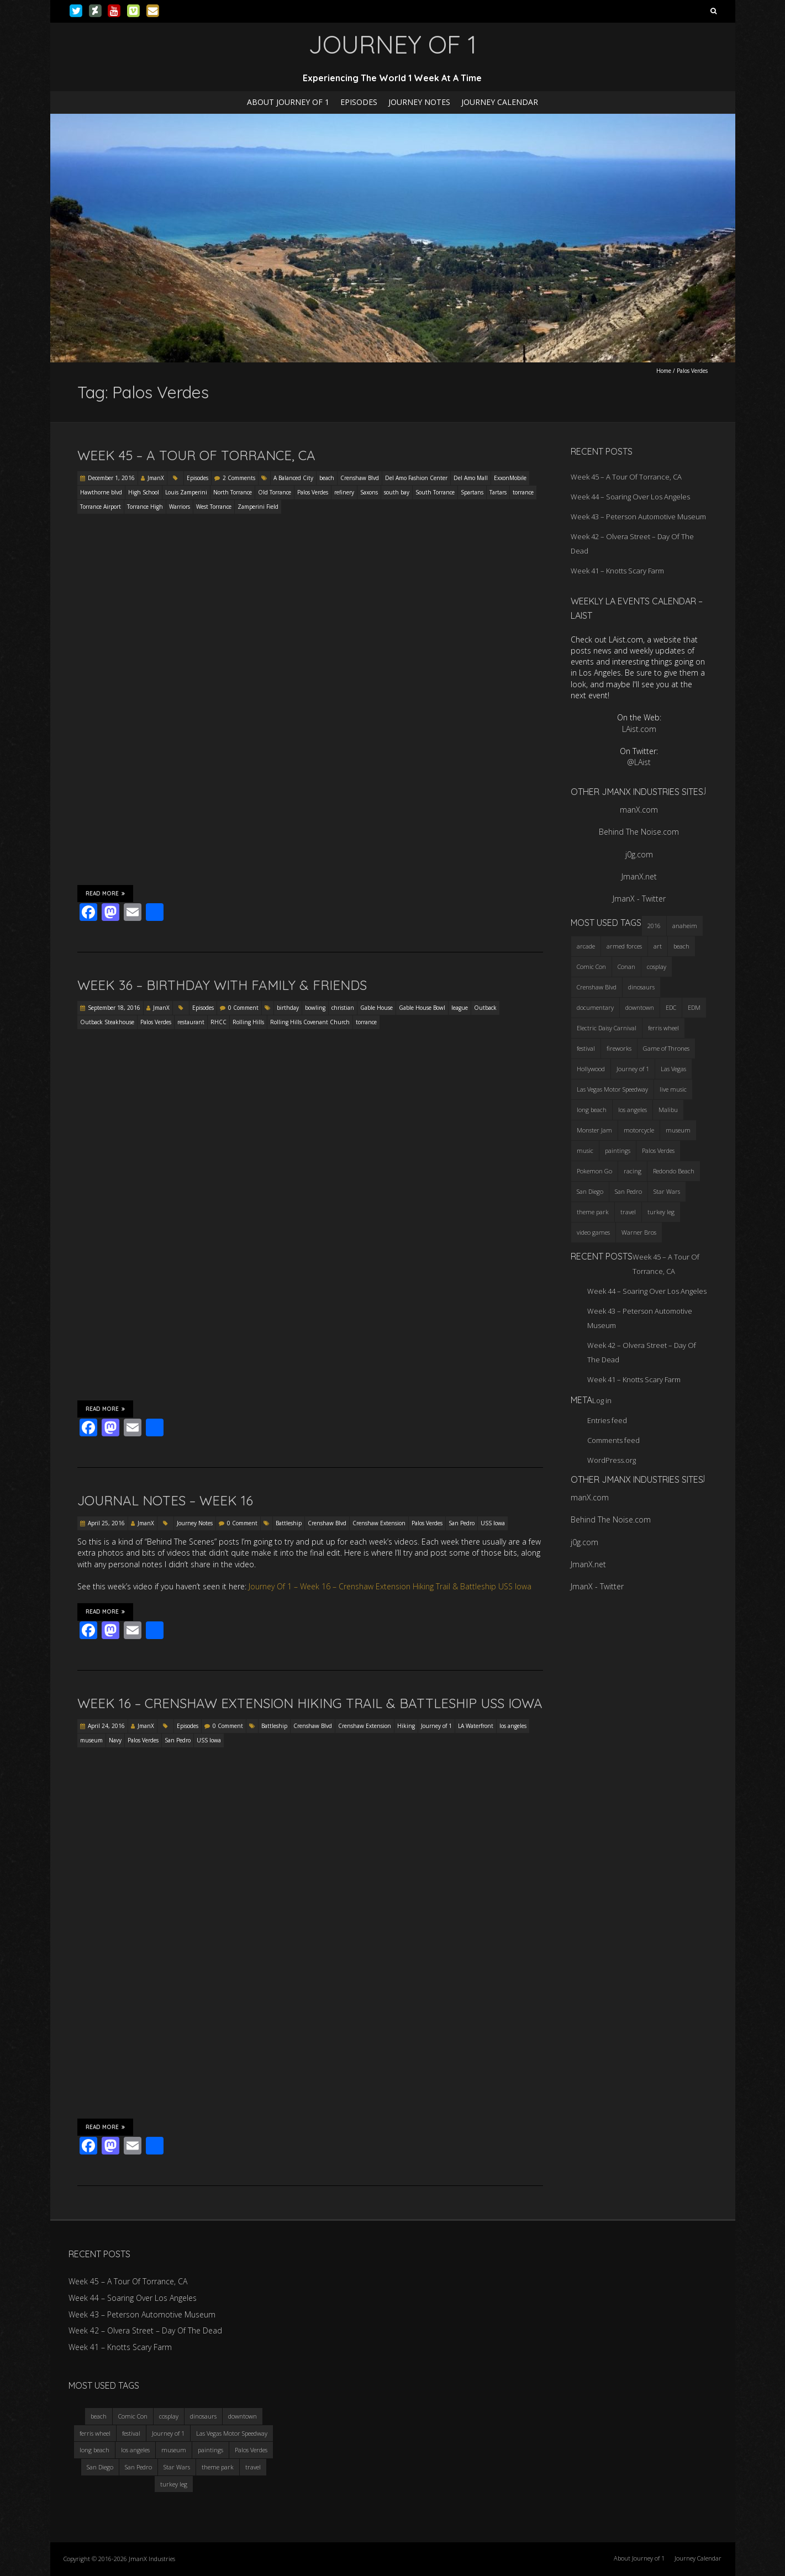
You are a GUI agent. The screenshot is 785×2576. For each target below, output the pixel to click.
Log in (602, 1400)
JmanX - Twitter (639, 898)
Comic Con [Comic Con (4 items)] (591, 966)
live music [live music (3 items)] (673, 1089)
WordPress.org (611, 1460)
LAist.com (639, 729)
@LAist (639, 762)
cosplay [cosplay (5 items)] (656, 966)
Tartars (498, 492)
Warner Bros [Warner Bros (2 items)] (638, 1232)
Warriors (179, 506)
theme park (218, 2467)
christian (342, 1008)
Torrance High (145, 506)
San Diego (100, 2467)
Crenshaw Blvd (359, 478)
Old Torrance (274, 492)
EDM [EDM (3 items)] (694, 1007)
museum (91, 1740)
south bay (396, 492)
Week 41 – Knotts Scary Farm (617, 571)
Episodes (358, 102)
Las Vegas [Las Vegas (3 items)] (673, 1069)
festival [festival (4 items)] (586, 1048)
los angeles (512, 1726)
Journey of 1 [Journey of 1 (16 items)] (633, 1069)
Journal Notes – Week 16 (165, 1500)
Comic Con (132, 2416)
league (459, 1008)
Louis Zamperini (186, 492)
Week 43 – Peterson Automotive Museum (638, 516)
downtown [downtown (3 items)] (639, 1007)
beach (326, 478)
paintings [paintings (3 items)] (617, 1150)
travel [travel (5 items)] (628, 1212)
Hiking (406, 1726)
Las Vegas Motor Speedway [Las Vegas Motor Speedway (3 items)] (612, 1089)
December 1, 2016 (111, 478)
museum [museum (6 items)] (678, 1130)
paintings (210, 2450)
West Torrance (213, 506)
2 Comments (239, 478)
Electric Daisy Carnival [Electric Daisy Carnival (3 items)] (606, 1028)
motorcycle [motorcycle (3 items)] (639, 1130)
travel (253, 2467)
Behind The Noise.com (639, 831)
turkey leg (173, 2484)
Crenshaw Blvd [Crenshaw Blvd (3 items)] (597, 987)
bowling (315, 1008)
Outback (485, 1008)
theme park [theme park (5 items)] (593, 1212)
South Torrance (435, 492)
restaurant (190, 1022)
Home (663, 371)
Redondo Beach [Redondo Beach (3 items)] (673, 1171)
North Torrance (232, 492)
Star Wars (177, 2467)
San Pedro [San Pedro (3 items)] (628, 1191)
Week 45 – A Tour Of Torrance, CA (196, 455)
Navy (115, 1740)
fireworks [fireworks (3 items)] (619, 1048)
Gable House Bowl (422, 1008)
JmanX (155, 478)
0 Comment (243, 1008)
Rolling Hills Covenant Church (310, 1022)
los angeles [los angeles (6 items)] (632, 1109)
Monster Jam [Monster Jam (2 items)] (594, 1130)
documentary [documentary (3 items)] (595, 1007)
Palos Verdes (312, 492)
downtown (242, 2416)
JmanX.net (639, 876)
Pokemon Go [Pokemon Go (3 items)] (594, 1171)
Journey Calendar (499, 102)
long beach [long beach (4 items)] (592, 1109)
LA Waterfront (475, 1726)
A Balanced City (293, 478)
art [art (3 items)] (658, 946)
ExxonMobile (510, 478)
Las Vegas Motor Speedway (231, 2433)
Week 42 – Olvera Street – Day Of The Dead (145, 2330)
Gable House (376, 1008)
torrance (523, 492)
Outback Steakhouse (107, 1022)
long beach (94, 2450)
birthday (288, 1008)
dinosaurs (203, 2416)
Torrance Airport (100, 506)
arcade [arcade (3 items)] (586, 946)
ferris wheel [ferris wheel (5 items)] (663, 1028)
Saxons (369, 492)
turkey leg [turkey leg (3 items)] (661, 1212)
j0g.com (639, 854)
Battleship (289, 1523)
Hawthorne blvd (101, 492)
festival (131, 2433)
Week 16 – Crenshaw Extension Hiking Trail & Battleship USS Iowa (309, 1703)
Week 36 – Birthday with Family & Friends (222, 985)
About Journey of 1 (288, 102)
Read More (105, 893)
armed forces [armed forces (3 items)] (624, 946)
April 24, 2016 (106, 1726)
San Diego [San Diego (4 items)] (590, 1191)
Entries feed (607, 1420)
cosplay (168, 2416)
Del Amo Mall (471, 478)
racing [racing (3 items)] (632, 1171)
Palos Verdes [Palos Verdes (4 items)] (658, 1150)
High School (143, 492)
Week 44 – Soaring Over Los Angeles (630, 497)
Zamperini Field (258, 506)
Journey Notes (419, 102)
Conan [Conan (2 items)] (626, 966)
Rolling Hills (248, 1022)
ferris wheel (95, 2433)
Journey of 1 (436, 1726)
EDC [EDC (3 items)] (671, 1007)
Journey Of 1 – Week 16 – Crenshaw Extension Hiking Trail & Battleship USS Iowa (390, 1586)
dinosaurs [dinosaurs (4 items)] (641, 987)
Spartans (472, 492)
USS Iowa (493, 1523)
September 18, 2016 (114, 1008)
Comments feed (613, 1440)
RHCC (218, 1022)
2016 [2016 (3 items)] (654, 925)
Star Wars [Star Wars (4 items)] (667, 1191)
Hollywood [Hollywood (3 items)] (591, 1069)
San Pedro (462, 1523)
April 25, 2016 (106, 1523)
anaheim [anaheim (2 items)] (684, 925)
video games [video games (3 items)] (593, 1232)
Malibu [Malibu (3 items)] (668, 1109)
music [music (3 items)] (585, 1150)
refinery (344, 492)
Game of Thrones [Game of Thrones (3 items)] (666, 1048)
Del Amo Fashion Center (416, 478)
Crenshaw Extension (378, 1523)
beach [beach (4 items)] (681, 946)
